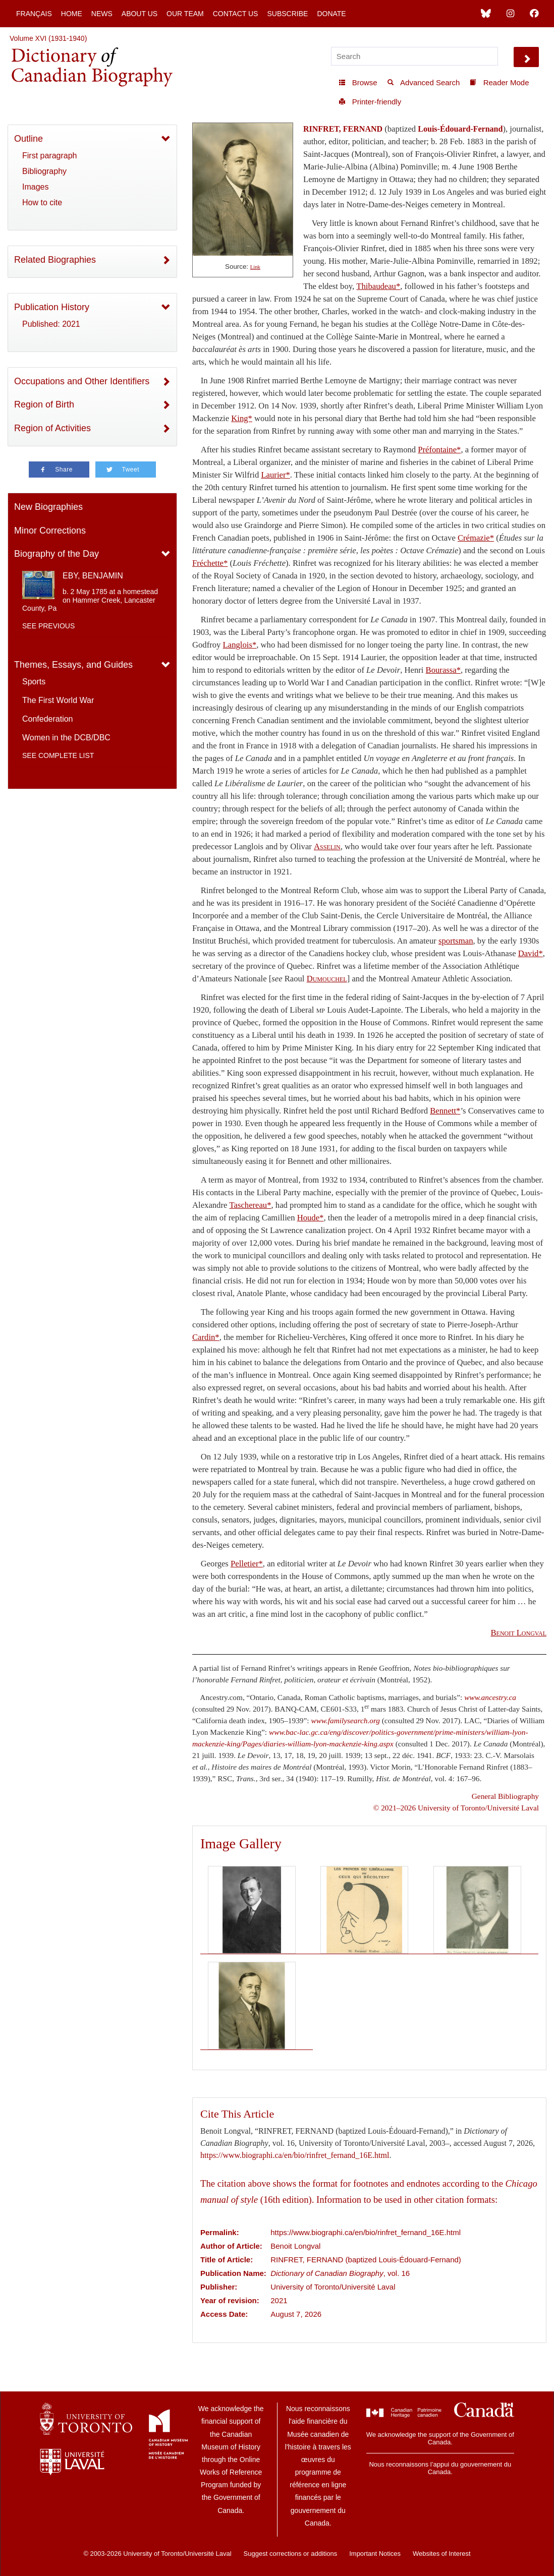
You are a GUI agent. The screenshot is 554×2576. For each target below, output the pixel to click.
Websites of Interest (442, 2553)
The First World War (58, 700)
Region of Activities (52, 428)
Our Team (185, 14)
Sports (33, 681)
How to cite (42, 202)
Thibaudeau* (378, 286)
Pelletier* (247, 1563)
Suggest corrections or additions (291, 2553)
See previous (48, 626)
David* (530, 953)
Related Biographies (55, 260)
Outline (28, 139)
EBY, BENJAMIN (93, 575)
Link (255, 267)
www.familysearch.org (345, 1720)
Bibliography (44, 171)
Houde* (310, 1217)
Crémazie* (476, 538)
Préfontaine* (439, 449)
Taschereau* (250, 1205)
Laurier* (275, 475)
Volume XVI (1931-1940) (48, 38)
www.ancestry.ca (490, 1697)
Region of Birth (44, 404)
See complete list (58, 755)
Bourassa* (443, 670)
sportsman (455, 941)
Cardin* (205, 1337)
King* (241, 418)
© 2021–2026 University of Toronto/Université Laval (456, 1807)
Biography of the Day (56, 554)
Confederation (47, 719)
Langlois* (240, 645)
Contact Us (235, 14)
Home (71, 14)
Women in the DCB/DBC (66, 737)
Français (34, 14)
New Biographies (48, 507)
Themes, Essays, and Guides (73, 665)
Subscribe (287, 14)
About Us (139, 14)
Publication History (51, 307)
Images (35, 187)
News (102, 14)
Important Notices (375, 2553)
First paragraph (49, 155)
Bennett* (445, 1111)
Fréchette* (210, 563)
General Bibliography (505, 1796)
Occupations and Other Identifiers (81, 381)
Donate (331, 14)
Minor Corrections (50, 530)
